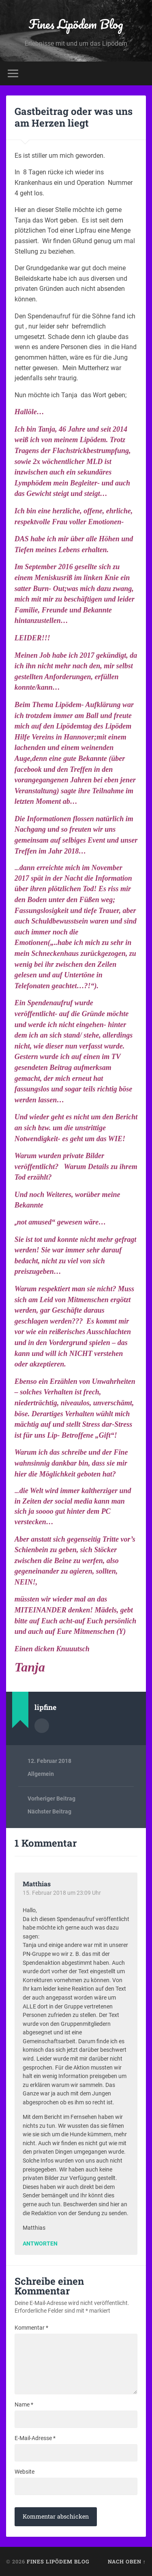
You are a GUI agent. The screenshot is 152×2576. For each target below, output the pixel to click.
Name (24, 2404)
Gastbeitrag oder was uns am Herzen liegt (74, 117)
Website (24, 2471)
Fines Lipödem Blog (76, 24)
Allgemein (41, 1774)
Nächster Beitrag (49, 1811)
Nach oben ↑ (127, 2561)
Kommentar (31, 2327)
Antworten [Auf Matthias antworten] (40, 2244)
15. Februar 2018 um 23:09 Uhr (62, 1893)
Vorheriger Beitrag (51, 1798)
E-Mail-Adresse (35, 2438)
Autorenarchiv (41, 1725)
